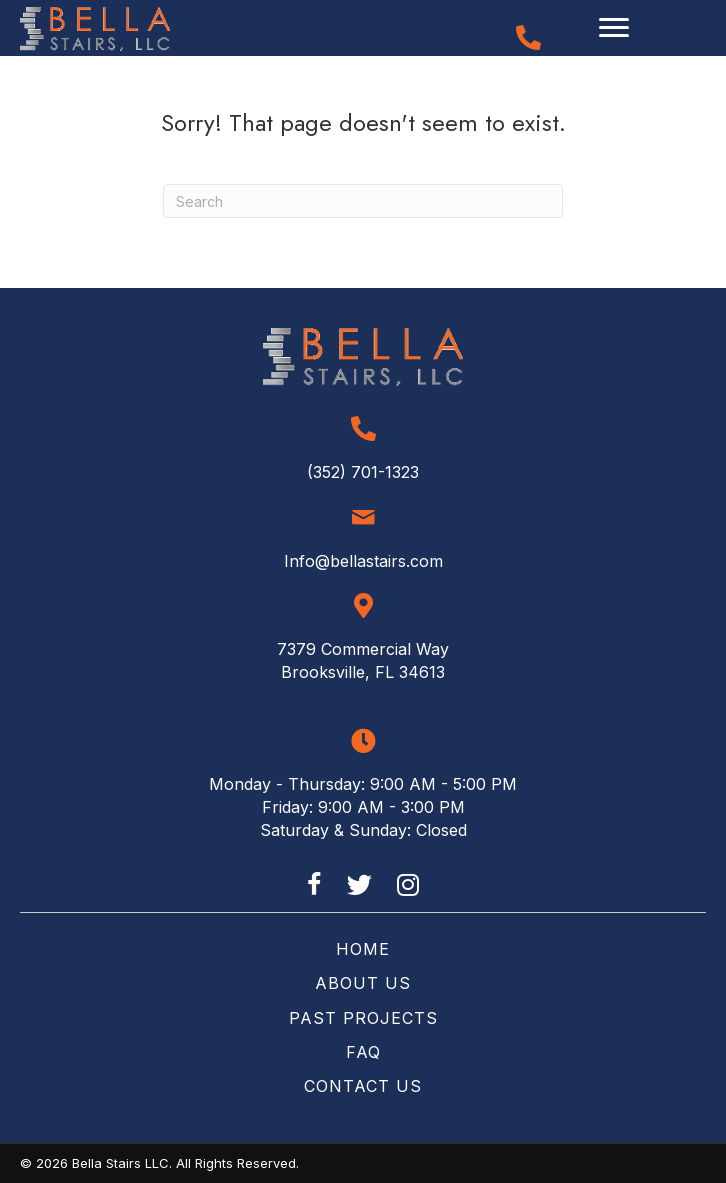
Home (363, 949)
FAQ (363, 1052)
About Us (363, 983)
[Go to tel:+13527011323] (528, 37)
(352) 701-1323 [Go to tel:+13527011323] (363, 472)
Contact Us (363, 1086)
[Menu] (614, 28)
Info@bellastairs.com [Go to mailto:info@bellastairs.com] (363, 561)
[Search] (363, 201)
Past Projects (363, 1018)
